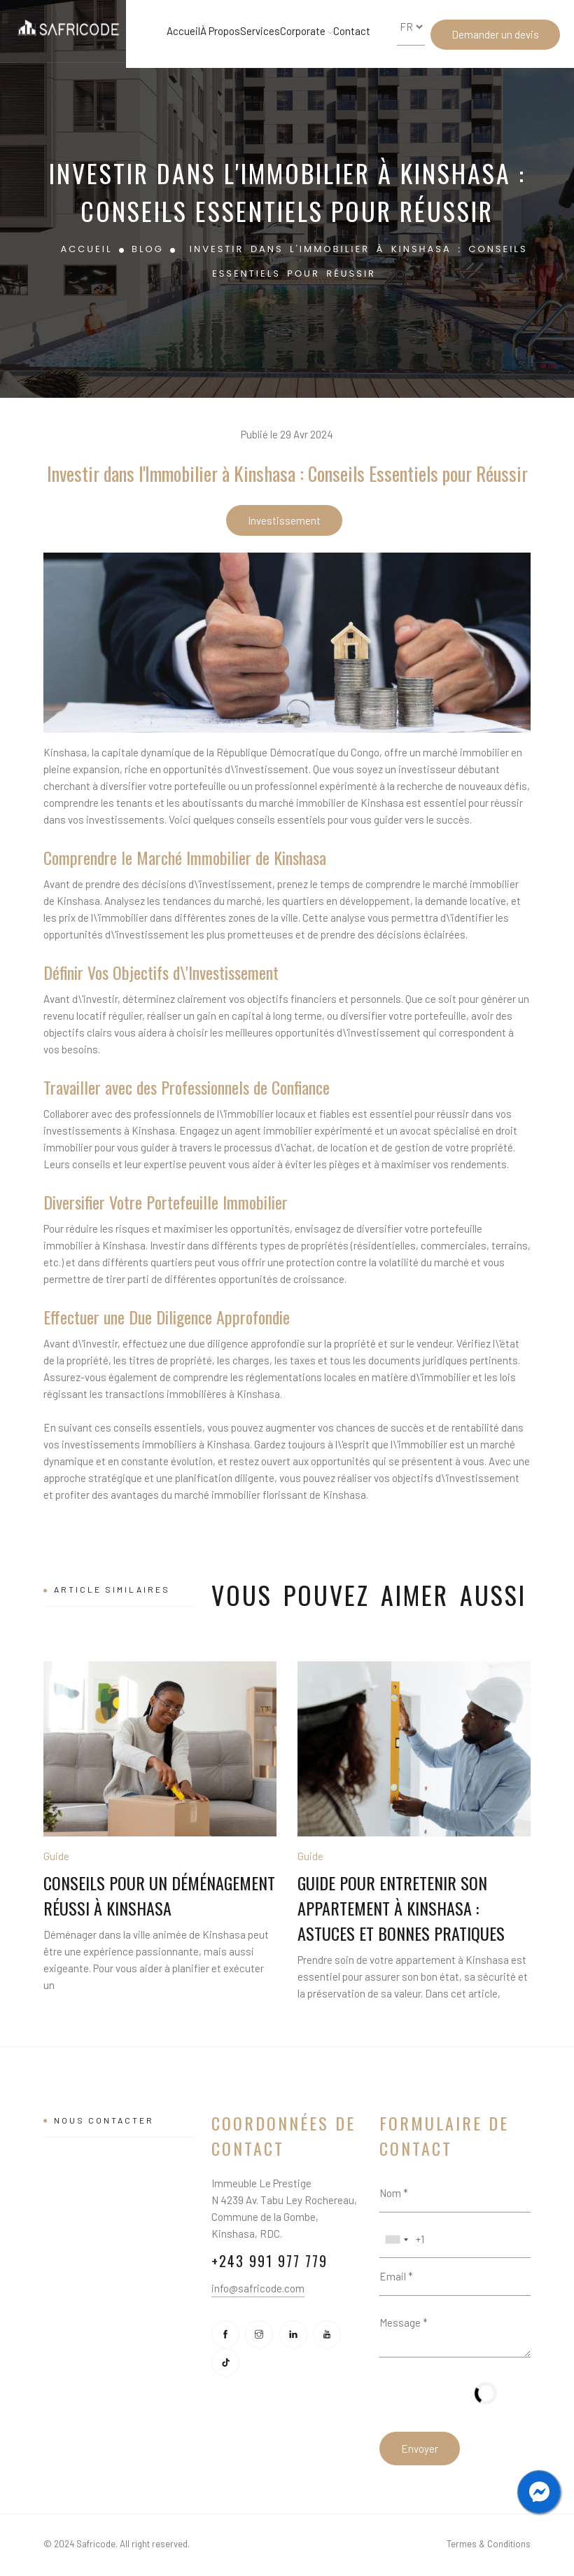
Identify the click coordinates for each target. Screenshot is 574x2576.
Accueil (183, 31)
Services (260, 31)
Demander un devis (495, 34)
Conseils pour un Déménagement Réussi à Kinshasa (159, 1895)
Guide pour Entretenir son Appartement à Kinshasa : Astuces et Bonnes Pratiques (401, 1908)
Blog (148, 249)
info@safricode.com (257, 2288)
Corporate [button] (306, 31)
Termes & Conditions (489, 2543)
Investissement (284, 520)
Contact (351, 31)
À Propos (220, 31)
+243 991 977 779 (269, 2260)
